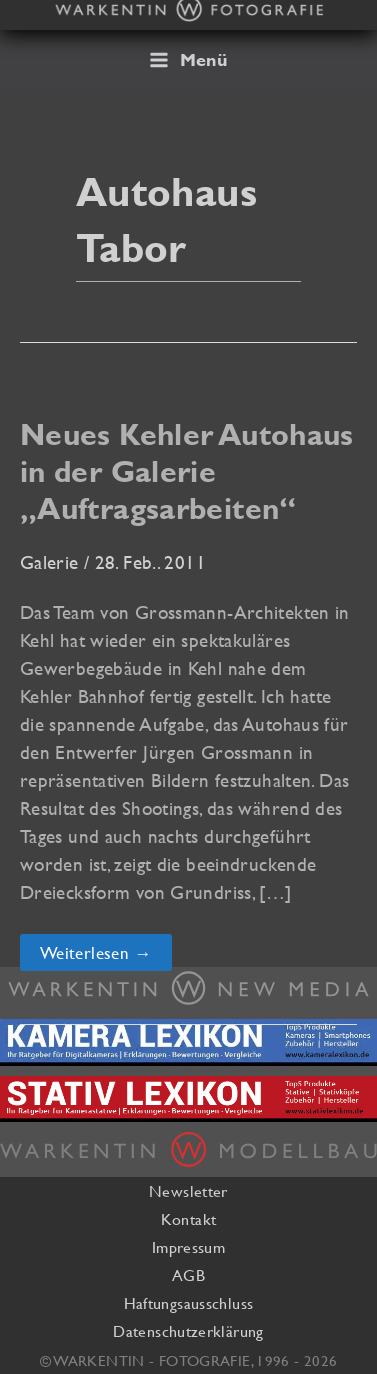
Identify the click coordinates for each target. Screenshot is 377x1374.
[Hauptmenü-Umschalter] (188, 60)
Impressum (188, 1247)
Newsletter (188, 1191)
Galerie (49, 562)
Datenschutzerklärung (188, 1331)
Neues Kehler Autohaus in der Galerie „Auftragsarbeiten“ (187, 471)
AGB (188, 1275)
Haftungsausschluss (189, 1303)
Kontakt (189, 1219)
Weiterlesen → (105, 956)
